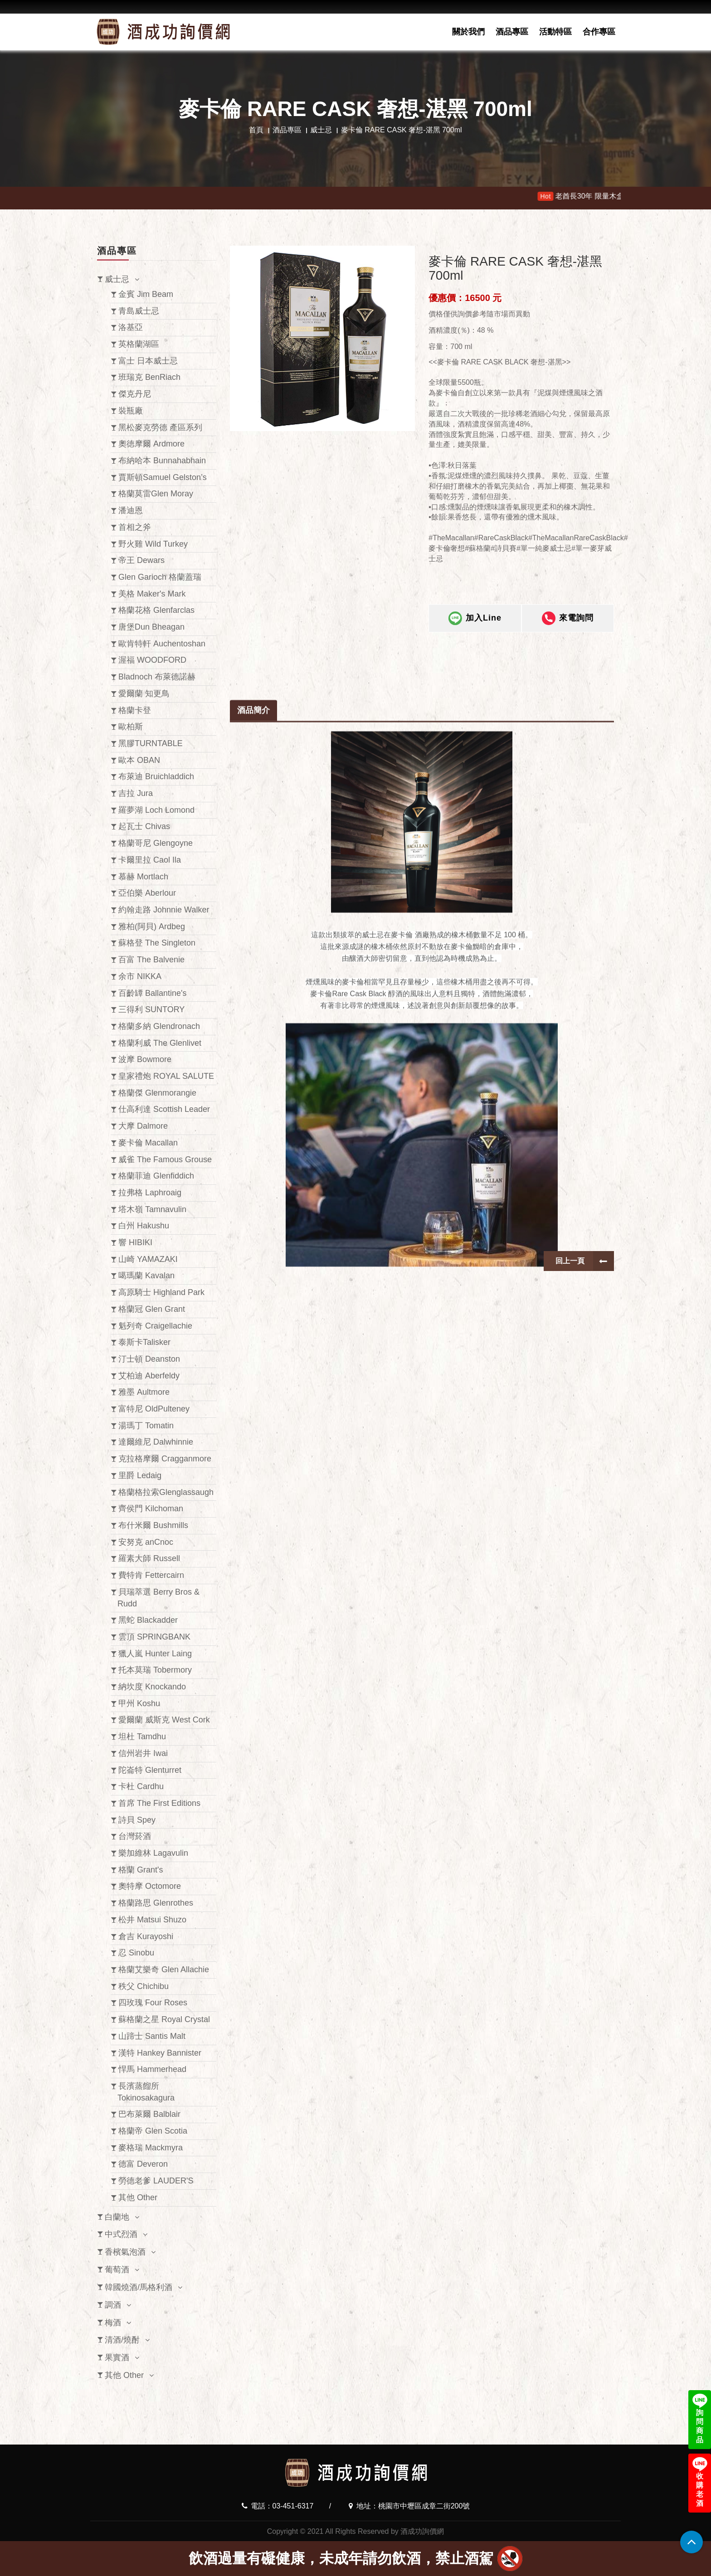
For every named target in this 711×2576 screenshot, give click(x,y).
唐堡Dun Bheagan (151, 626)
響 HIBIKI (135, 1242)
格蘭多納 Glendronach (159, 1026)
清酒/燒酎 (122, 2339)
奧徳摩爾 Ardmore (151, 443)
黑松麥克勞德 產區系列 (160, 427)
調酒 (113, 2304)
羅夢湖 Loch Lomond (156, 810)
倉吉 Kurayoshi (145, 1936)
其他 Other (137, 2197)
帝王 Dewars (141, 560)
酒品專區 (512, 31)
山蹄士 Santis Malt (151, 2036)
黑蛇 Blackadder (148, 1620)
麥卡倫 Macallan (148, 1142)
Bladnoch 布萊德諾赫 (156, 676)
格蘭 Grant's (140, 1869)
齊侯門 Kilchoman (150, 1508)
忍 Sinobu (136, 1952)
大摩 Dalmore (143, 1125)
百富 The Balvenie (151, 959)
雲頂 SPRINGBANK (154, 1636)
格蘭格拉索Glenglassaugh (166, 1492)
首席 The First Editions (159, 1803)
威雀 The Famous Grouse (165, 1159)
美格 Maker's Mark (151, 593)
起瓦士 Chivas (144, 826)
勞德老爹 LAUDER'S (155, 2180)
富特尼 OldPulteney (154, 1408)
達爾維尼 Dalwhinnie (155, 1441)
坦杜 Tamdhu (142, 1736)
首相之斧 (134, 527)
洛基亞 (130, 327)
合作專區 (599, 31)
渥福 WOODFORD (152, 660)
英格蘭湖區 (138, 344)
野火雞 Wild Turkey (153, 543)
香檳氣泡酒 (125, 2251)
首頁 (256, 130)
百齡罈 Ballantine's (152, 993)
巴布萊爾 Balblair (149, 2114)
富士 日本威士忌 (148, 360)
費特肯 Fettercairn (151, 1575)
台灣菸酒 (134, 1836)
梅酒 (113, 2322)
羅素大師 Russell (149, 1558)
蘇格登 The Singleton (156, 942)
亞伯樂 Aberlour (147, 892)
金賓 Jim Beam (145, 294)
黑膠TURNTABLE (150, 743)
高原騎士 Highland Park (161, 1292)
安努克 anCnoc (145, 1542)
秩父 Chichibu (143, 1986)
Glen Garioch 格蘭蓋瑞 (159, 577)
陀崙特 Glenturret (149, 1770)
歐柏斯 (130, 726)
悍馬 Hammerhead (152, 2069)
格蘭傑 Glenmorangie (157, 1092)
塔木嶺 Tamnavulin (152, 1209)
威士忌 (321, 130)
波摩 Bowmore (144, 1059)
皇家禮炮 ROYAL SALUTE (166, 1076)
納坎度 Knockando (152, 1686)
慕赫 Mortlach (143, 876)
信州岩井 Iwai (143, 1753)
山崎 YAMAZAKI (148, 1259)
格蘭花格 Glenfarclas (156, 610)
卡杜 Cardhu (141, 1786)
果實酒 (117, 2357)
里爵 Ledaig (139, 1475)
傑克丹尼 (134, 393)
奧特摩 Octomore (149, 1886)
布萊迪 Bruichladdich (156, 776)
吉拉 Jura (135, 793)
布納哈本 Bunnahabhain (162, 460)
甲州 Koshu (139, 1703)
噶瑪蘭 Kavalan (146, 1275)
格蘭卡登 (134, 710)
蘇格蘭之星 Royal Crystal (164, 2019)
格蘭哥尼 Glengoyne (155, 843)
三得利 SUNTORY (151, 1009)
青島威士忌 (138, 310)
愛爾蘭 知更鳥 (144, 693)
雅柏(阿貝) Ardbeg (151, 926)
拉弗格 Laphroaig (149, 1192)
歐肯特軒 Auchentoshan (161, 643)
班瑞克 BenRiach (149, 377)
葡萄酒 (117, 2269)
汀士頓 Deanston (149, 1358)
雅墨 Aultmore (144, 1392)
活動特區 (555, 31)
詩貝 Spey (137, 1819)
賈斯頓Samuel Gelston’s (162, 477)
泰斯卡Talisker (144, 1342)
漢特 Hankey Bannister (159, 2052)
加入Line (475, 629)
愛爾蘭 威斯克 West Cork (164, 1719)
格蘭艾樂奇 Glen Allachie (163, 1969)
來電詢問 (568, 629)
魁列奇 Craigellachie (155, 1325)
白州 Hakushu (143, 1225)
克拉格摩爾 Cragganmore (164, 1458)
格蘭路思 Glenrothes (155, 1902)
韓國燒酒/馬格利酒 (138, 2287)
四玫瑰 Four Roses (152, 2002)
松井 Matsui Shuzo (152, 1919)
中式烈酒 (121, 2234)
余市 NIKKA (139, 976)
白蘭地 (117, 2217)
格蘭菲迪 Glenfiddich (156, 1175)
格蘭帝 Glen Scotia (152, 2130)
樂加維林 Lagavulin (153, 1853)
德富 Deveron (143, 2163)
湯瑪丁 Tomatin (146, 1425)
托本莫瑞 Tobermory (155, 1669)
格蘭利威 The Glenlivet (159, 1043)
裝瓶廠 (130, 410)
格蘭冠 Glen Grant (151, 1309)
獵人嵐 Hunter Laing (155, 1653)
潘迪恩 (130, 510)
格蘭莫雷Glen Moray (155, 493)
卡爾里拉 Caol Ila (149, 859)
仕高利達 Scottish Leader (164, 1109)
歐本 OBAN (139, 760)
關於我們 (468, 31)
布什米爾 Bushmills (153, 1525)
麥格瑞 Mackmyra (150, 2147)
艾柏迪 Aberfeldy (149, 1375)
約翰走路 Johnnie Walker (163, 909)
